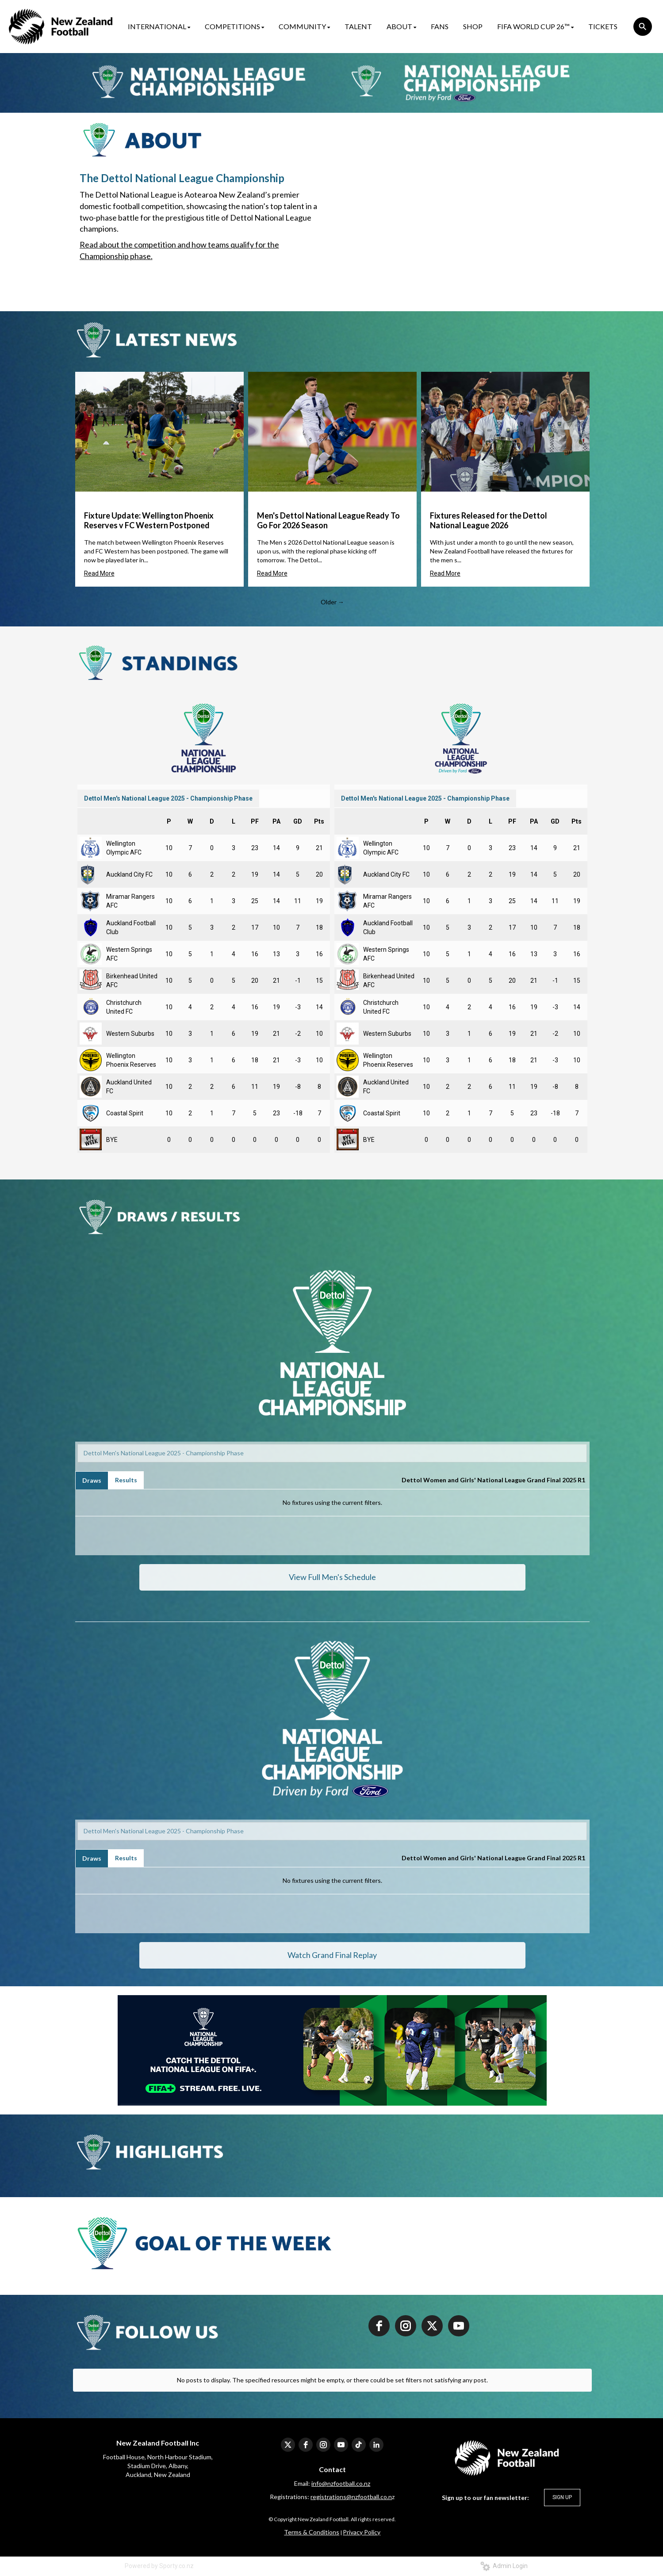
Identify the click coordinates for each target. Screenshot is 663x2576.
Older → (332, 602)
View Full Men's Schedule (332, 1577)
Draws (91, 1480)
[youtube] (458, 2325)
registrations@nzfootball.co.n (351, 2496)
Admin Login (504, 2565)
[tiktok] (359, 2445)
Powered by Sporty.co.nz (159, 2565)
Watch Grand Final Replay (332, 1955)
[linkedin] (376, 2445)
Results (126, 1480)
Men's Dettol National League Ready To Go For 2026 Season (328, 520)
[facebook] (379, 2325)
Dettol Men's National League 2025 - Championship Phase (168, 798)
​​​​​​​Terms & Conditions (311, 2532)
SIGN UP (562, 2497)
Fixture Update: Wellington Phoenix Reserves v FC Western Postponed (149, 520)
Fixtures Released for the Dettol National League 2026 (488, 520)
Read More (99, 573)
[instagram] (405, 2325)
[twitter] (432, 2325)
